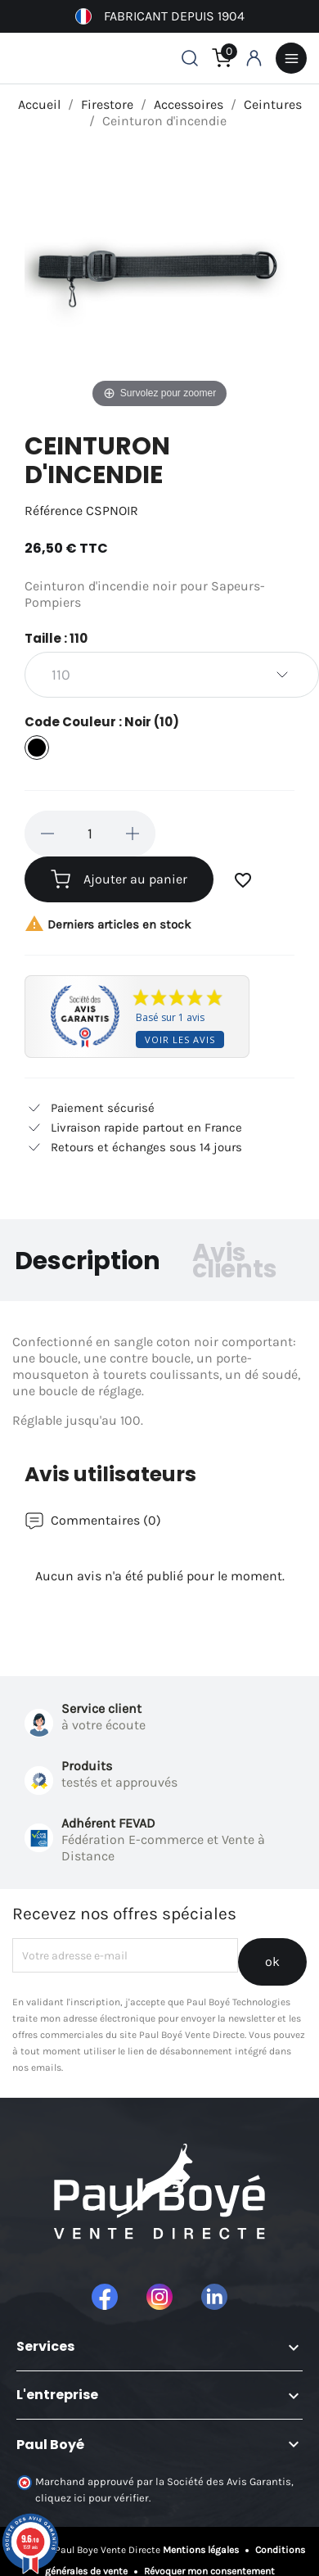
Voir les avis (180, 1039)
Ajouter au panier (119, 879)
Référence (54, 510)
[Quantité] (90, 833)
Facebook (105, 2297)
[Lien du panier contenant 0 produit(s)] (221, 58)
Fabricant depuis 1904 (160, 16)
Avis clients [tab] (234, 1261)
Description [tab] (87, 1261)
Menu (291, 58)
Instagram (159, 2297)
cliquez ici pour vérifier (92, 2498)
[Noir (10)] (37, 749)
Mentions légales (202, 2550)
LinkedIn (214, 2297)
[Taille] (172, 675)
